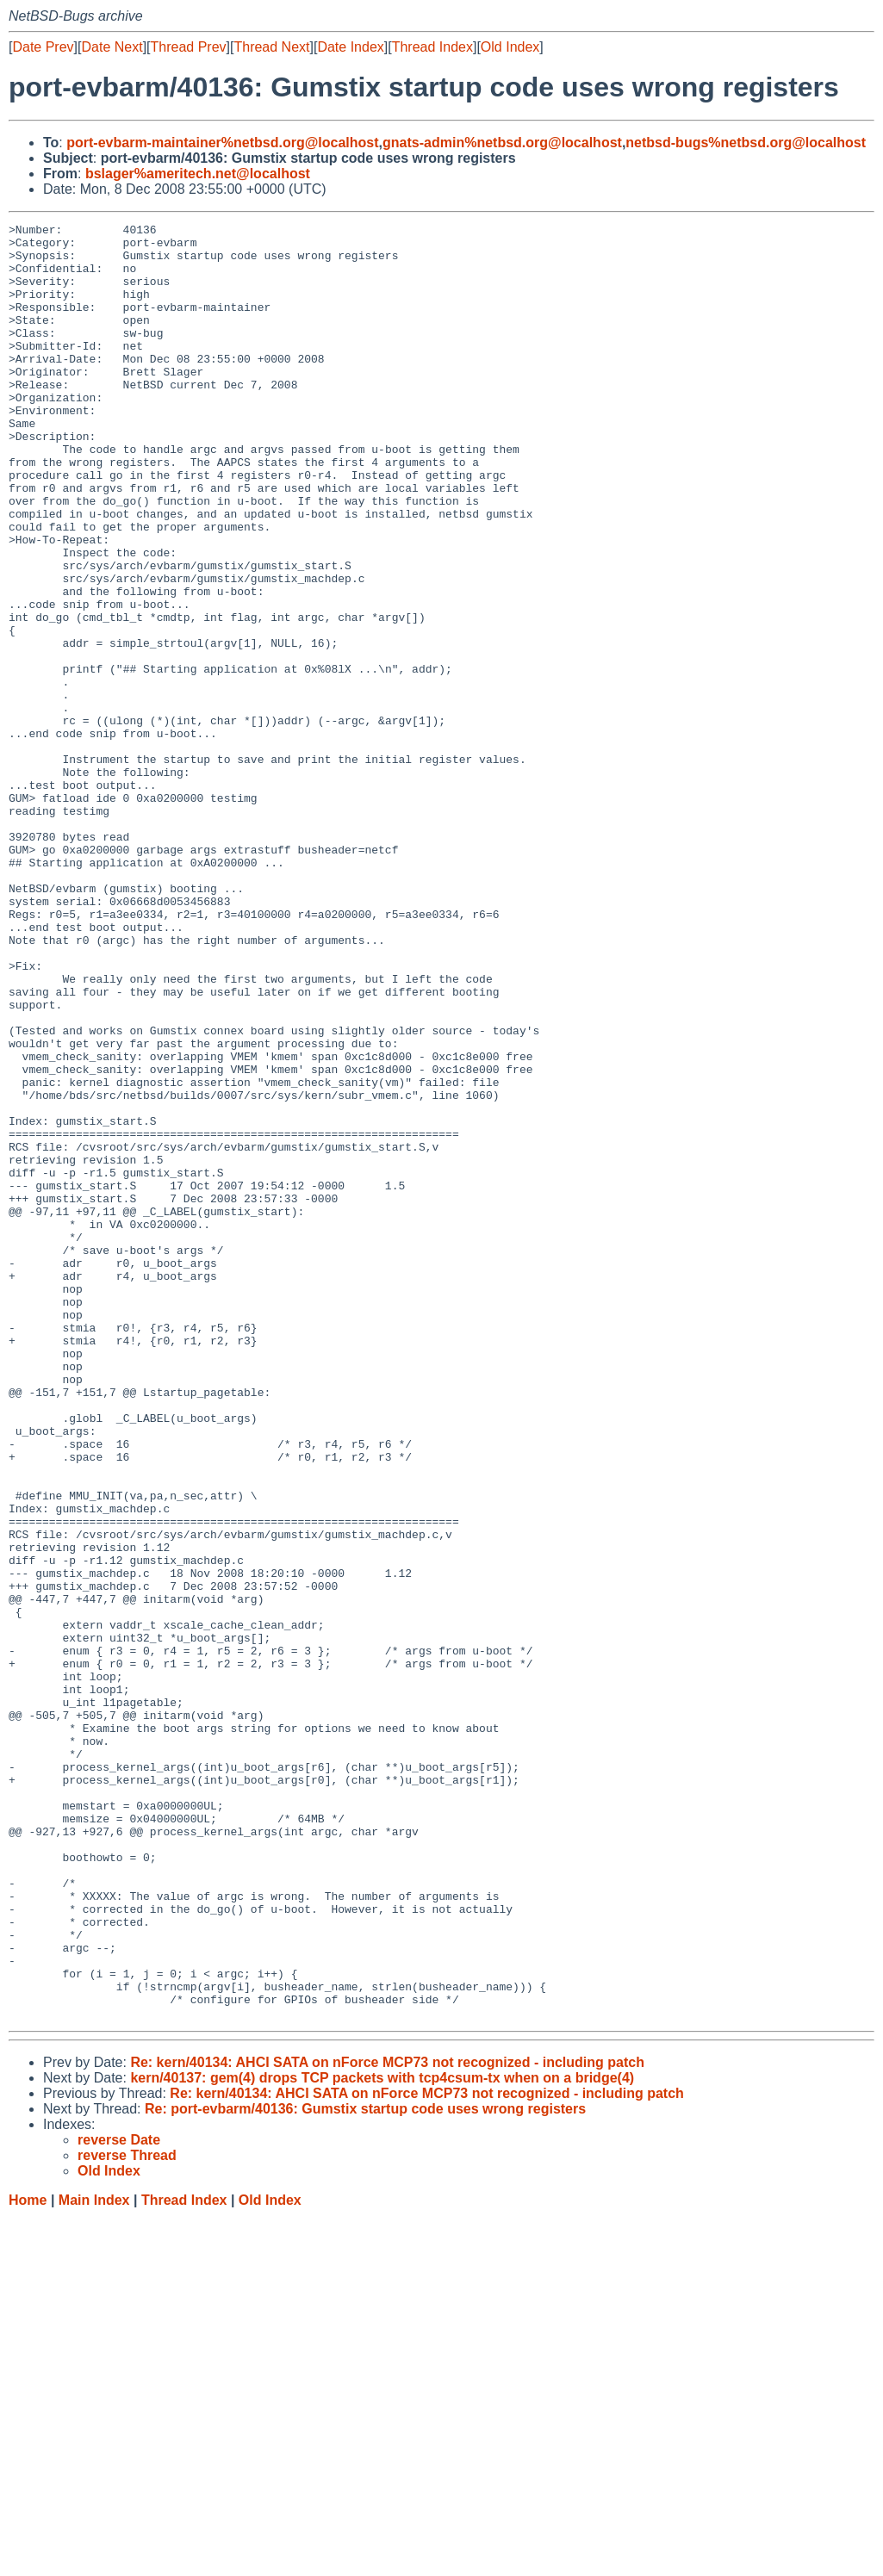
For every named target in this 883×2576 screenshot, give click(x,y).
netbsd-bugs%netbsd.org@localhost (745, 142)
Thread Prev (189, 47)
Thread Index (432, 47)
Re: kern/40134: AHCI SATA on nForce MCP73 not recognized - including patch (387, 2421)
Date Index (350, 47)
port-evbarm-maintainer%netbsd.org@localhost (222, 142)
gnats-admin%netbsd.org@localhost (502, 142)
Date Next (111, 47)
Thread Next (271, 47)
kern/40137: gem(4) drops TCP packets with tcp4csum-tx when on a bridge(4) (382, 2437)
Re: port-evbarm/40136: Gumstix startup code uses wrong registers (365, 2468)
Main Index (94, 2559)
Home (28, 2559)
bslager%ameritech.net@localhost (197, 173)
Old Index (510, 47)
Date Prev (42, 47)
